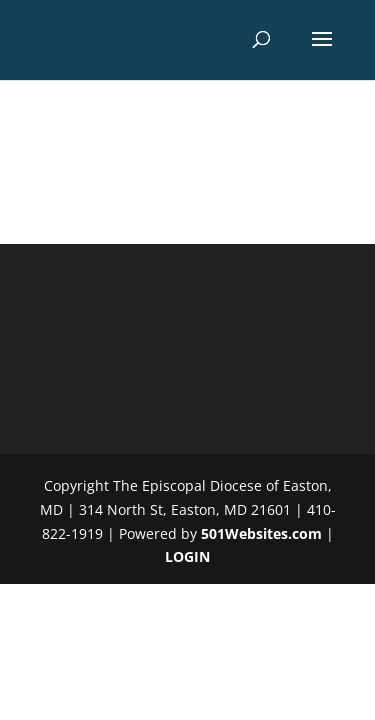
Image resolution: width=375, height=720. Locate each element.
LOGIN (187, 556)
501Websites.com (261, 533)
